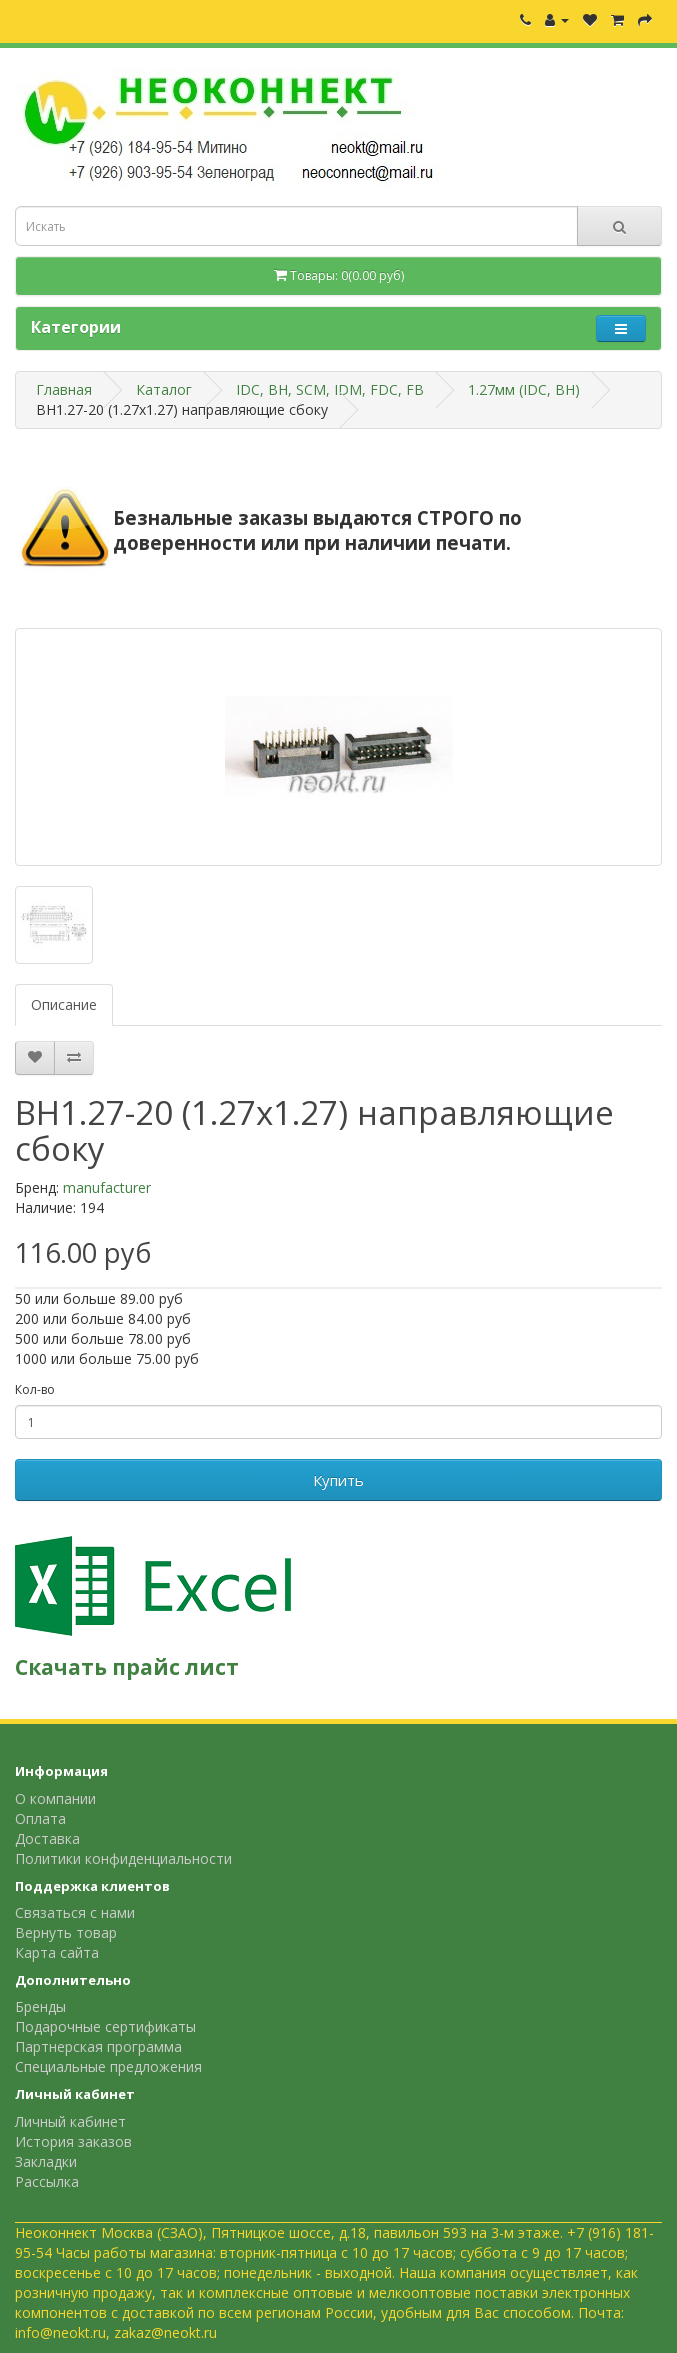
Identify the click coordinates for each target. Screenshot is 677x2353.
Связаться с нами (75, 1912)
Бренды (40, 2006)
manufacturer (107, 1187)
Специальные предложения (108, 2066)
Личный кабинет (70, 2121)
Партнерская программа (98, 2046)
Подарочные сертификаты (105, 2026)
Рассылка (47, 2181)
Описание (64, 1004)
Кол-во (35, 1389)
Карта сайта (57, 1952)
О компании (55, 1798)
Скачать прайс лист (127, 1667)
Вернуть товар (66, 1932)
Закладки (46, 2161)
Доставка (47, 1838)
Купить (338, 1480)
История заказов (73, 2141)
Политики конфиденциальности (123, 1858)
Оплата (40, 1818)
